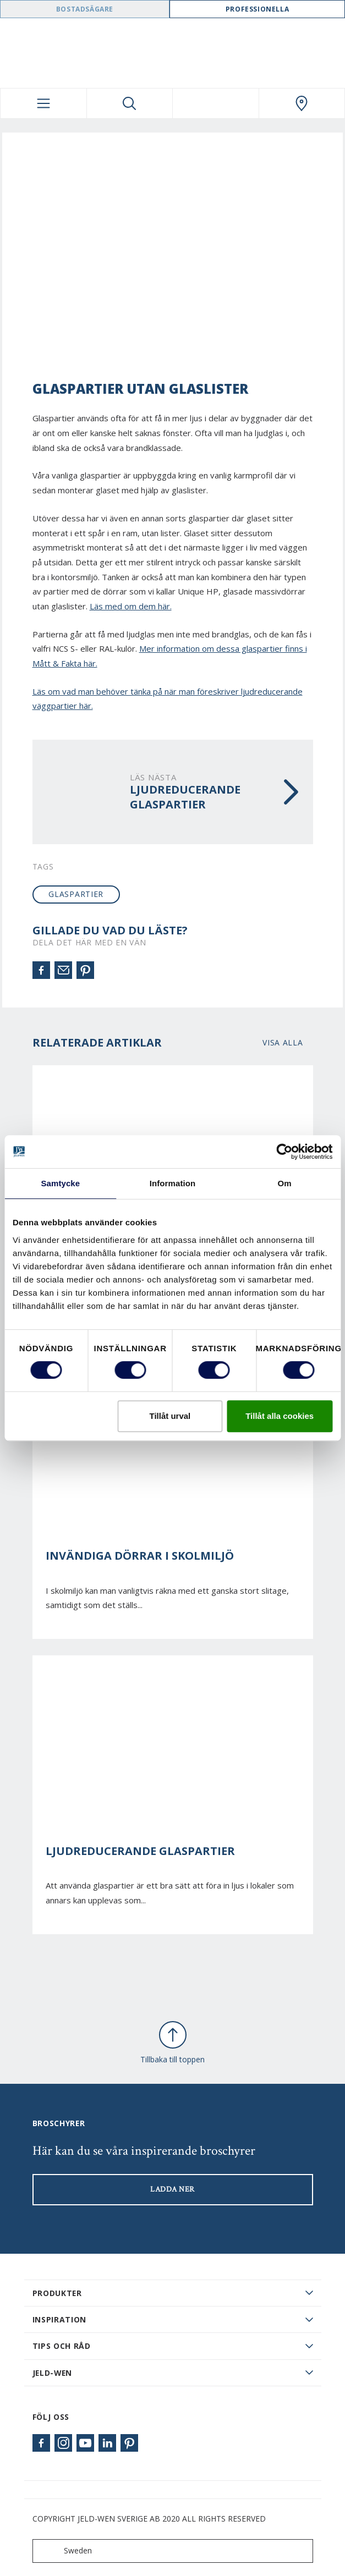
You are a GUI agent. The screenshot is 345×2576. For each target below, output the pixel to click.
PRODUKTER (57, 2293)
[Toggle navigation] (43, 103)
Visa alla (282, 1042)
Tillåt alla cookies (279, 1416)
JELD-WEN (52, 2373)
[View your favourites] (215, 103)
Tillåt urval (170, 1416)
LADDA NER (172, 2189)
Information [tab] (173, 1183)
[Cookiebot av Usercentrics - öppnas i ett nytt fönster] (284, 1151)
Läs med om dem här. (131, 606)
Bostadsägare (84, 9)
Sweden (64, 2551)
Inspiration (59, 2319)
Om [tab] (285, 1183)
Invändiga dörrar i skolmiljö (140, 1556)
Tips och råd (61, 2346)
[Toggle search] (129, 103)
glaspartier (75, 894)
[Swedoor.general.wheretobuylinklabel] (302, 103)
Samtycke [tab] (60, 1183)
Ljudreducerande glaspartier (140, 1851)
